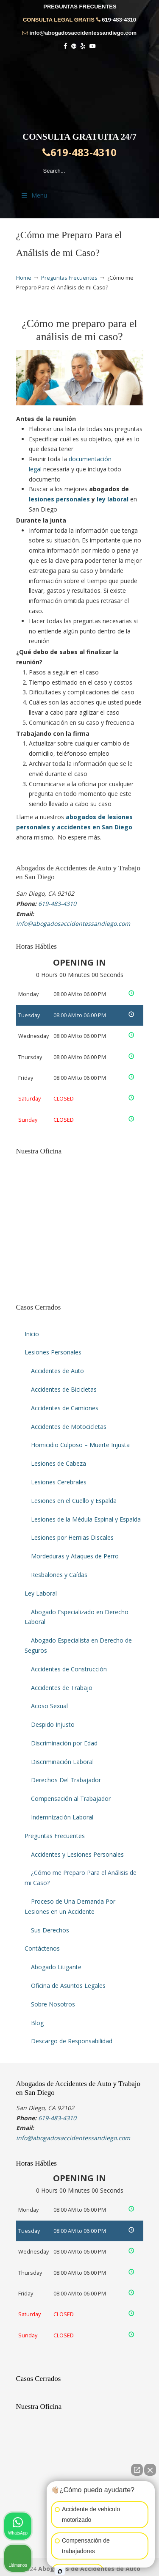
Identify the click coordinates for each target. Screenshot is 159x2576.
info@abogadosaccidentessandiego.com (83, 33)
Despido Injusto (53, 1724)
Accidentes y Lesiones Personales (77, 1854)
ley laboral (112, 499)
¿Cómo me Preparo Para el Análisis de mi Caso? (81, 1878)
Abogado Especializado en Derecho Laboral (76, 1617)
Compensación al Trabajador (71, 1798)
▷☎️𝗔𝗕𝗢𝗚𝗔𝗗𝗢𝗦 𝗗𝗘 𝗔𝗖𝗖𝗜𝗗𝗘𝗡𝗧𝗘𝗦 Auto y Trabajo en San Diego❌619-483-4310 (79, 90)
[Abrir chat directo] (137, 2470)
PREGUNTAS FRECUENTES (79, 6)
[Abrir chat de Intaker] (60, 2571)
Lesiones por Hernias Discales (72, 1537)
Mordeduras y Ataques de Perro (75, 1556)
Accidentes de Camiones (64, 1408)
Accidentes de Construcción (69, 1669)
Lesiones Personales (53, 1352)
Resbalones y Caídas (59, 1575)
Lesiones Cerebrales (58, 1482)
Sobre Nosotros (53, 2004)
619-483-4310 (119, 20)
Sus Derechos (50, 1930)
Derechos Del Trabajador (66, 1780)
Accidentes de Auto (57, 1371)
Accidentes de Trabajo (61, 1688)
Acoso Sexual (49, 1706)
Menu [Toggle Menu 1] (33, 195)
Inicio (32, 1334)
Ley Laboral (41, 1593)
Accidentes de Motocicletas (68, 1427)
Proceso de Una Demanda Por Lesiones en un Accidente (70, 1906)
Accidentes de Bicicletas (64, 1389)
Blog (37, 2023)
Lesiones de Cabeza (58, 1463)
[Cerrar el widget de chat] (150, 2470)
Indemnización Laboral (62, 1817)
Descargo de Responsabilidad (71, 2041)
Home (23, 277)
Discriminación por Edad (64, 1743)
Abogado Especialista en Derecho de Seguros (78, 1645)
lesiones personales (59, 499)
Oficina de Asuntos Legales (68, 1986)
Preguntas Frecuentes (69, 277)
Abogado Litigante (56, 1967)
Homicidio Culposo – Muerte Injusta (80, 1445)
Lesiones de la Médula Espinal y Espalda (86, 1519)
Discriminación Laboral (62, 1762)
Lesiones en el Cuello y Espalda (74, 1501)
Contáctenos (42, 1948)
